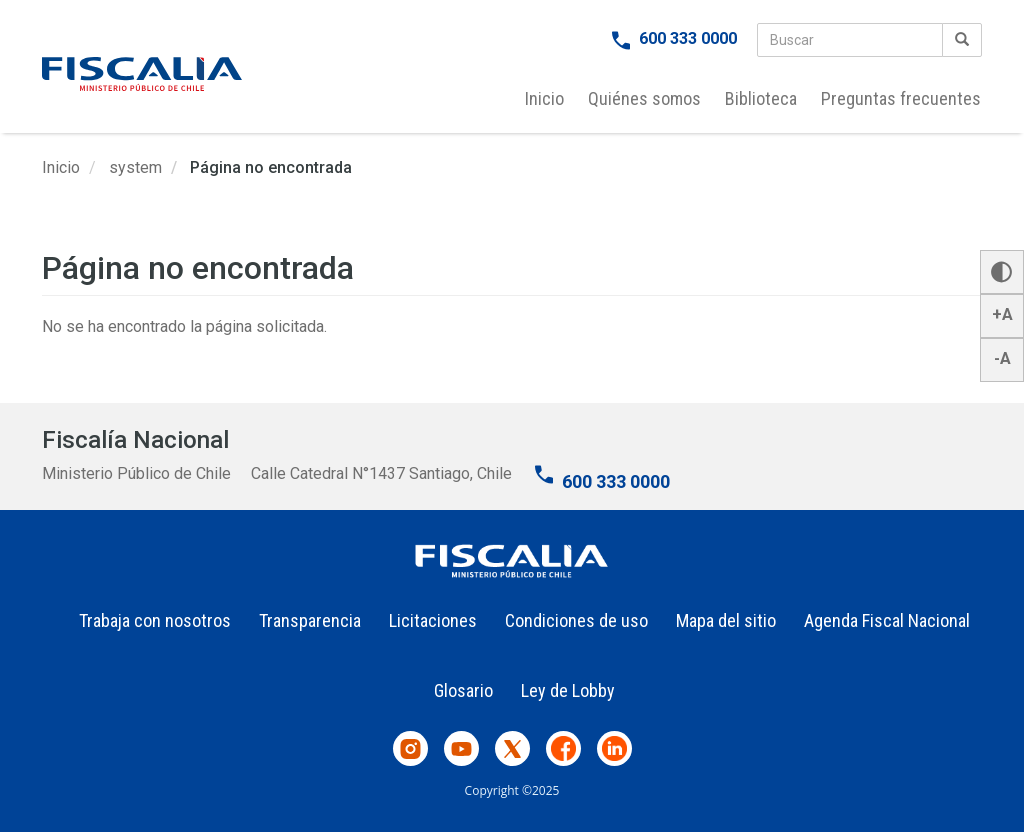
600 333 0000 (688, 38)
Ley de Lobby (568, 690)
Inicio (544, 98)
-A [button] (1002, 358)
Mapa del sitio (726, 620)
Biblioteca (761, 98)
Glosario (463, 690)
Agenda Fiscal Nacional (887, 620)
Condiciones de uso (576, 620)
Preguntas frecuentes (901, 98)
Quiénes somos (644, 98)
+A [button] (1002, 314)
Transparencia (310, 620)
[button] (1002, 272)
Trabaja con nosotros (155, 620)
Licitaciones (433, 620)
